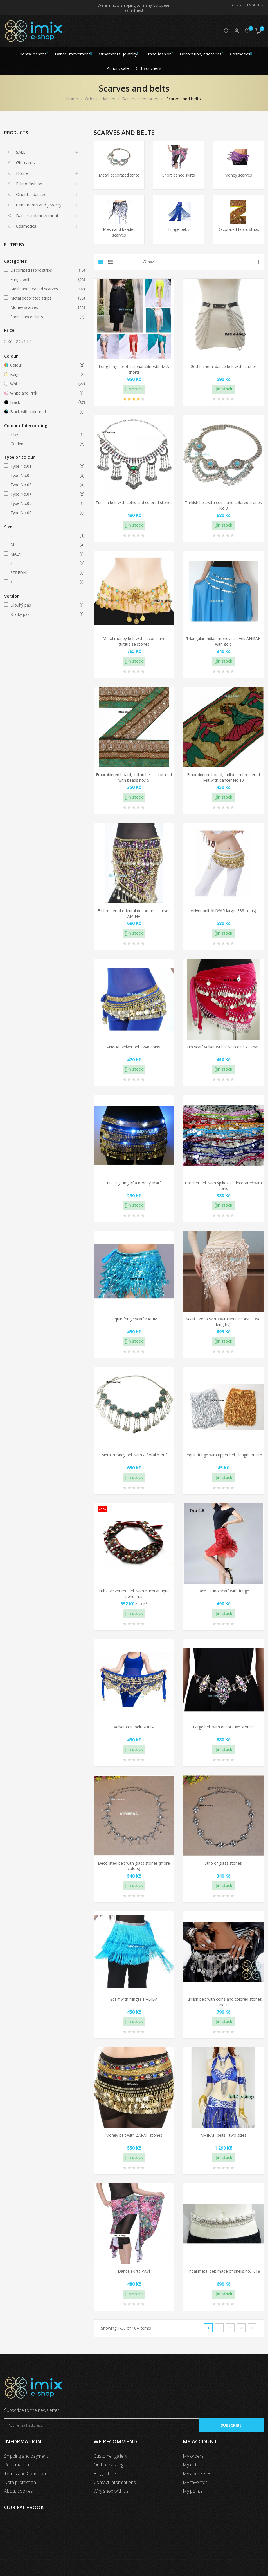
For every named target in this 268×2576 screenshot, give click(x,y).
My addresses (197, 2473)
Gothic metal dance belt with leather (223, 366)
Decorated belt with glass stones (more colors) (134, 1865)
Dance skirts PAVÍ (134, 2271)
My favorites (195, 2482)
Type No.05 (43, 503)
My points (192, 2491)
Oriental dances (31, 194)
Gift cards (25, 162)
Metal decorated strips (43, 298)
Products (16, 133)
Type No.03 (43, 485)
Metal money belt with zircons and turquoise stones (134, 641)
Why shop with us (111, 2491)
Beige (43, 374)
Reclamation (16, 2465)
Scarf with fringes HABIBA (133, 1999)
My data (191, 2465)
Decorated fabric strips (43, 270)
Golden (43, 444)
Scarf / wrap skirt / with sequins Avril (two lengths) (223, 1321)
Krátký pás (43, 614)
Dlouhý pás (43, 605)
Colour (43, 365)
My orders (193, 2456)
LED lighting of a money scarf (134, 1183)
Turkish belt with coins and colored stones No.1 (223, 2001)
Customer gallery (110, 2456)
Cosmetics (26, 226)
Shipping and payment (26, 2456)
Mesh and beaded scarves (43, 289)
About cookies (18, 2491)
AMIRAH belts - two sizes (223, 2135)
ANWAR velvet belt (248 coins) (133, 1046)
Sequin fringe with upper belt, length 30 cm (223, 1455)
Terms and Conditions (26, 2473)
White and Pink (43, 393)
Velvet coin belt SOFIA (134, 1727)
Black (43, 402)
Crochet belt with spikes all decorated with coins (223, 1185)
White (43, 384)
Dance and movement (37, 215)
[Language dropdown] (253, 5)
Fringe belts (43, 279)
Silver (43, 434)
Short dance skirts (43, 317)
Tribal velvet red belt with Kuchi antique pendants (134, 1593)
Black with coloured (43, 412)
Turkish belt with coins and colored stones (134, 502)
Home (22, 173)
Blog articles (106, 2473)
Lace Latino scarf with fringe (223, 1591)
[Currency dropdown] (234, 5)
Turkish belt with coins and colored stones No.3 (223, 505)
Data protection (20, 2482)
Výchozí (202, 262)
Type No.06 (43, 513)
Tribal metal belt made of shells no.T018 (223, 2271)
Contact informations (115, 2482)
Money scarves (43, 307)
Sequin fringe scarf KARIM (133, 1319)
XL (43, 582)
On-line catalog (108, 2465)
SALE (21, 152)
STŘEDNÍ (43, 573)
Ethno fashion (29, 183)
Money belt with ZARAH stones (133, 2135)
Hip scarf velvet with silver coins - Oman (223, 1046)
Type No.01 (43, 466)
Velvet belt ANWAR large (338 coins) (223, 910)
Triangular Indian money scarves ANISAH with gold (223, 641)
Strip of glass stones (223, 1863)
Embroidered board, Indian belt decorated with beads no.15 (134, 777)
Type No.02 (43, 475)
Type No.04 (43, 494)
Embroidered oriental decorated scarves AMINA (134, 913)
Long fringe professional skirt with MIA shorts (134, 369)
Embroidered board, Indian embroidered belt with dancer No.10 (223, 777)
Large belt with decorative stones (223, 1727)
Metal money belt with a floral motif (134, 1455)
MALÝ (43, 554)
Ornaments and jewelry (39, 205)
